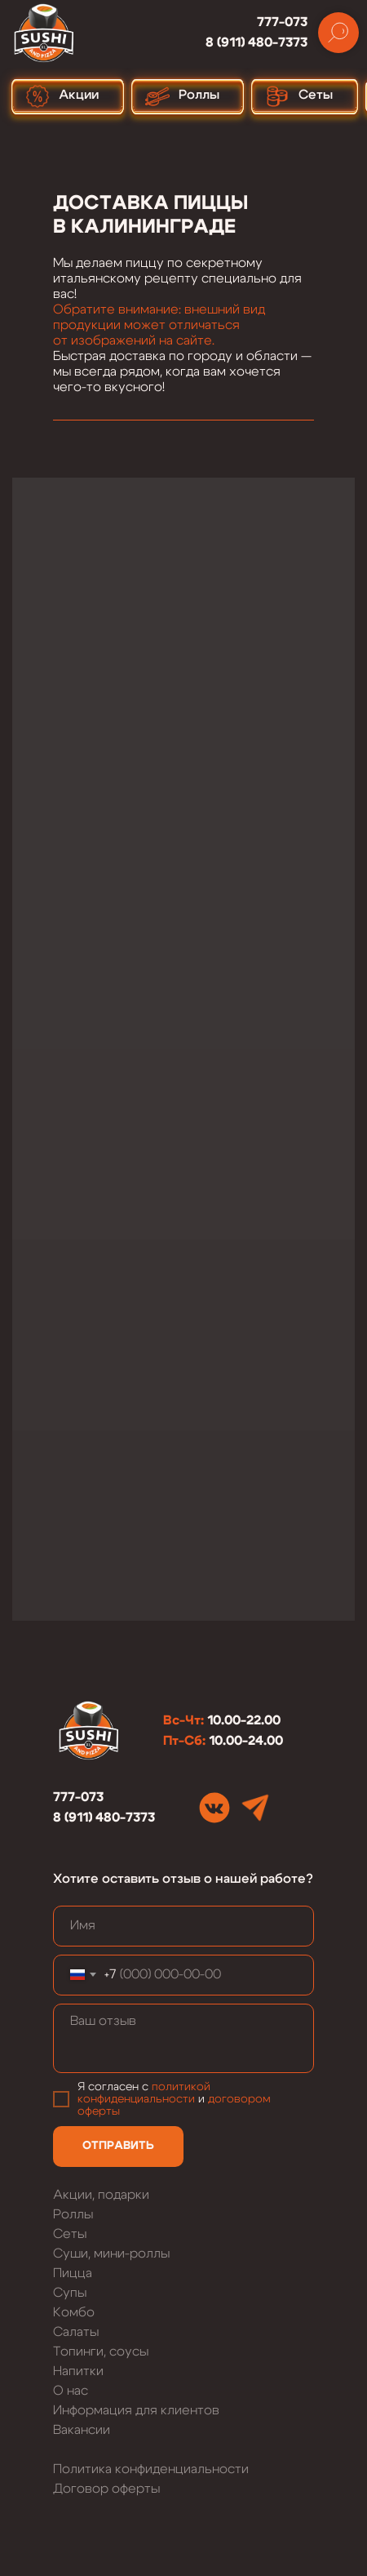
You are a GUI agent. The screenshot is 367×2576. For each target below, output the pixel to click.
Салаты (76, 2331)
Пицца (72, 2273)
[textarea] (183, 2038)
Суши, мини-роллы (111, 2253)
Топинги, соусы (100, 2351)
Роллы (73, 2214)
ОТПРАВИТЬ (118, 2145)
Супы (69, 2292)
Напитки (78, 2371)
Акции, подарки (101, 2194)
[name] (183, 1926)
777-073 (282, 22)
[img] (214, 1807)
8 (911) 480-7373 (256, 42)
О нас (70, 2390)
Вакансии (81, 2429)
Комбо (74, 2312)
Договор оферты (106, 2488)
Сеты (69, 2233)
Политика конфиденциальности (151, 2469)
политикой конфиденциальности (143, 2093)
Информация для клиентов (136, 2410)
